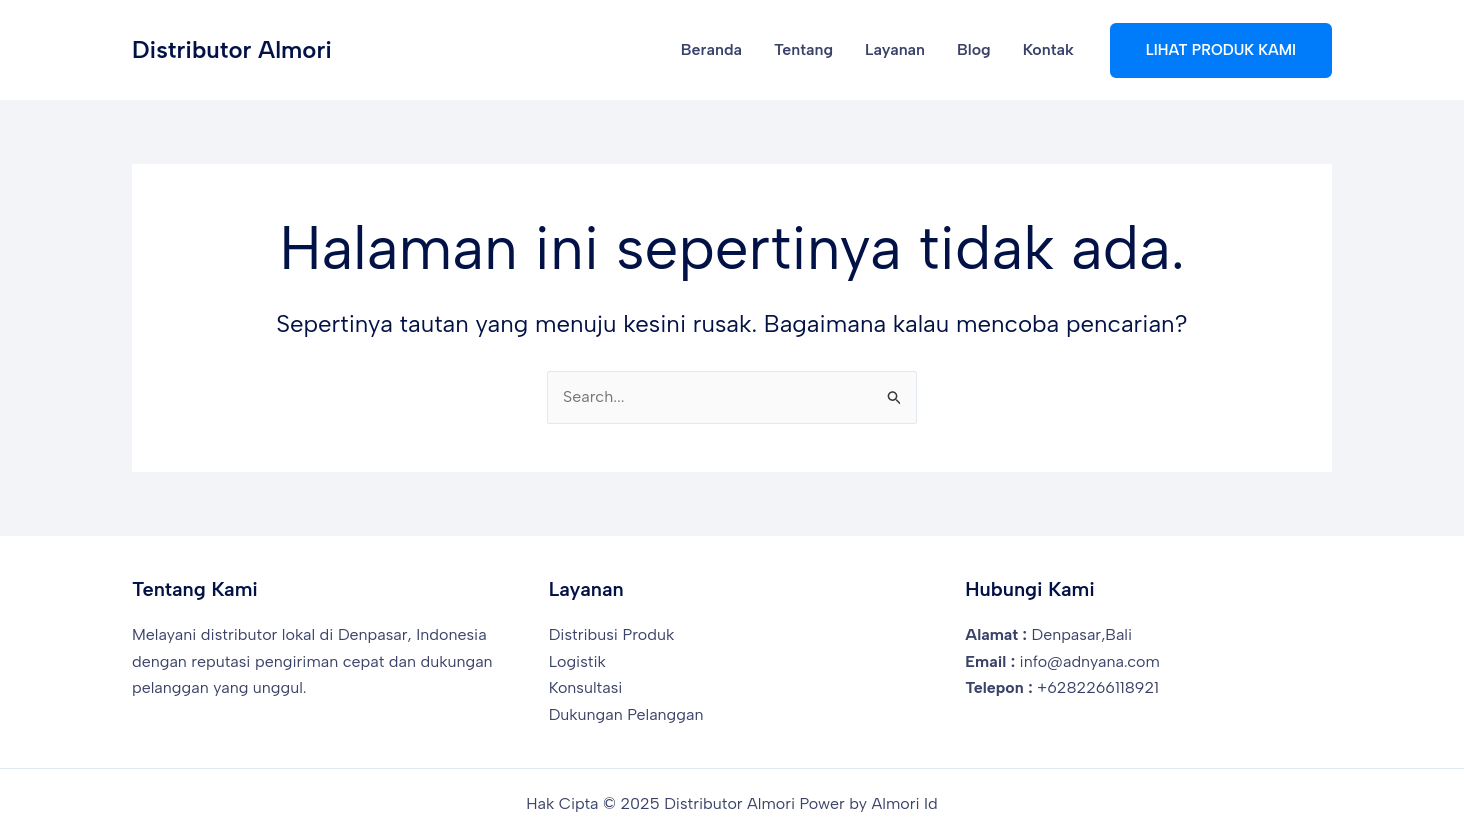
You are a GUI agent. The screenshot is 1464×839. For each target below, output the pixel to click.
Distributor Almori (232, 49)
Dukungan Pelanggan (626, 714)
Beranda (711, 49)
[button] (1221, 50)
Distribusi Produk (612, 634)
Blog (974, 49)
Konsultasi (586, 687)
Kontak (1048, 49)
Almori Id (905, 803)
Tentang (803, 49)
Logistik (577, 661)
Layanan (895, 49)
